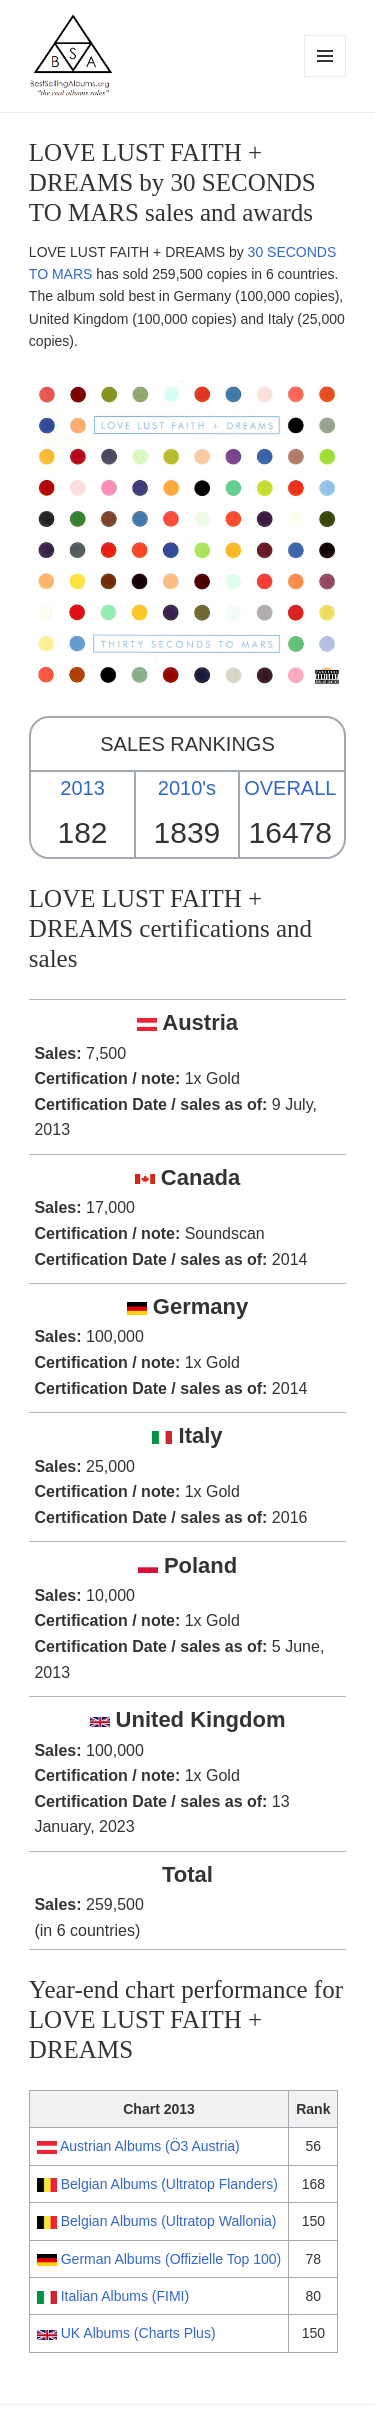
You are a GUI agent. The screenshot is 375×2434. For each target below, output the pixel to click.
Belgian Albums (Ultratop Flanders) (169, 2184)
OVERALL (290, 788)
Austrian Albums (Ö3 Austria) (150, 2146)
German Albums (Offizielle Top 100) (171, 2259)
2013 (82, 788)
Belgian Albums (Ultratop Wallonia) (169, 2221)
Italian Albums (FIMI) (125, 2296)
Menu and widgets (325, 76)
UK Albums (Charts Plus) (138, 2333)
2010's (187, 788)
